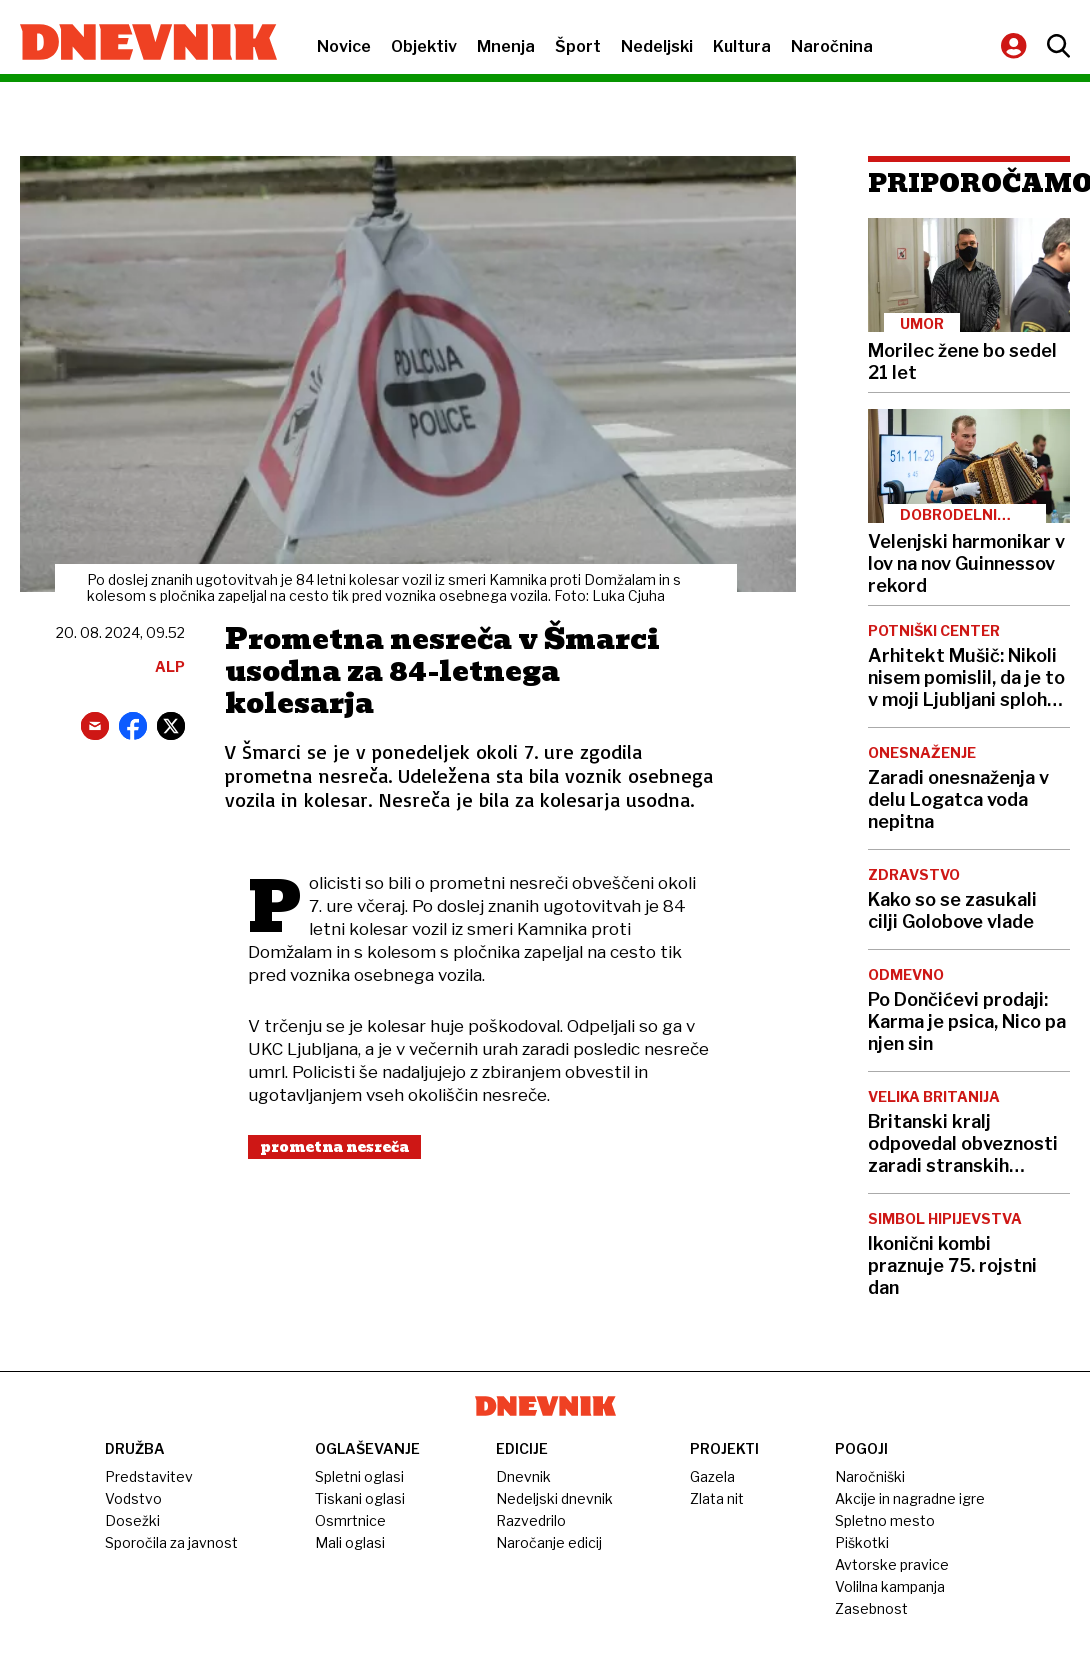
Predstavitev (149, 1476)
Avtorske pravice (892, 1564)
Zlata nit (717, 1498)
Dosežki (132, 1520)
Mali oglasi (350, 1542)
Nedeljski (657, 46)
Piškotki (862, 1542)
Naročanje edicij (549, 1542)
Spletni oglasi (359, 1476)
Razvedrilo (531, 1520)
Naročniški (870, 1476)
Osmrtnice (350, 1520)
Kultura (742, 46)
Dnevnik (523, 1476)
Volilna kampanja (890, 1586)
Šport (578, 46)
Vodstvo (133, 1498)
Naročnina (832, 46)
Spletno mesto (885, 1520)
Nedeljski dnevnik (554, 1498)
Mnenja (506, 46)
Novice (344, 46)
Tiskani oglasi (360, 1498)
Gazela (712, 1476)
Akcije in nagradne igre (910, 1498)
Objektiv (424, 46)
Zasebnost (871, 1608)
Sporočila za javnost (171, 1542)
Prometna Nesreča (334, 1147)
